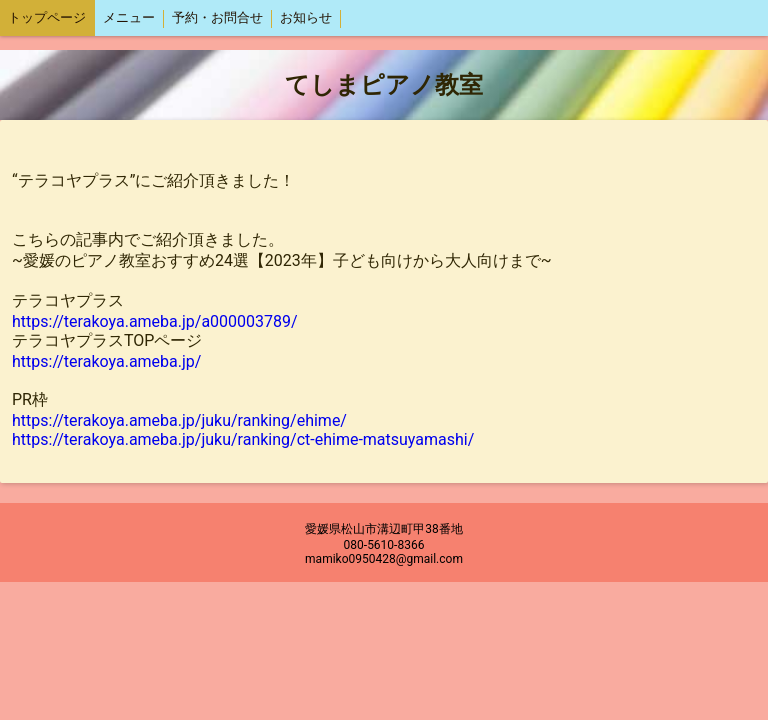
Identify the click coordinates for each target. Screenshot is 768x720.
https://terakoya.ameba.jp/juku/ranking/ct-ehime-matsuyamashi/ (243, 439)
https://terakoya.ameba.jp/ (106, 361)
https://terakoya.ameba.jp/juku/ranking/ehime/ (179, 420)
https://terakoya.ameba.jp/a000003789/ (155, 321)
